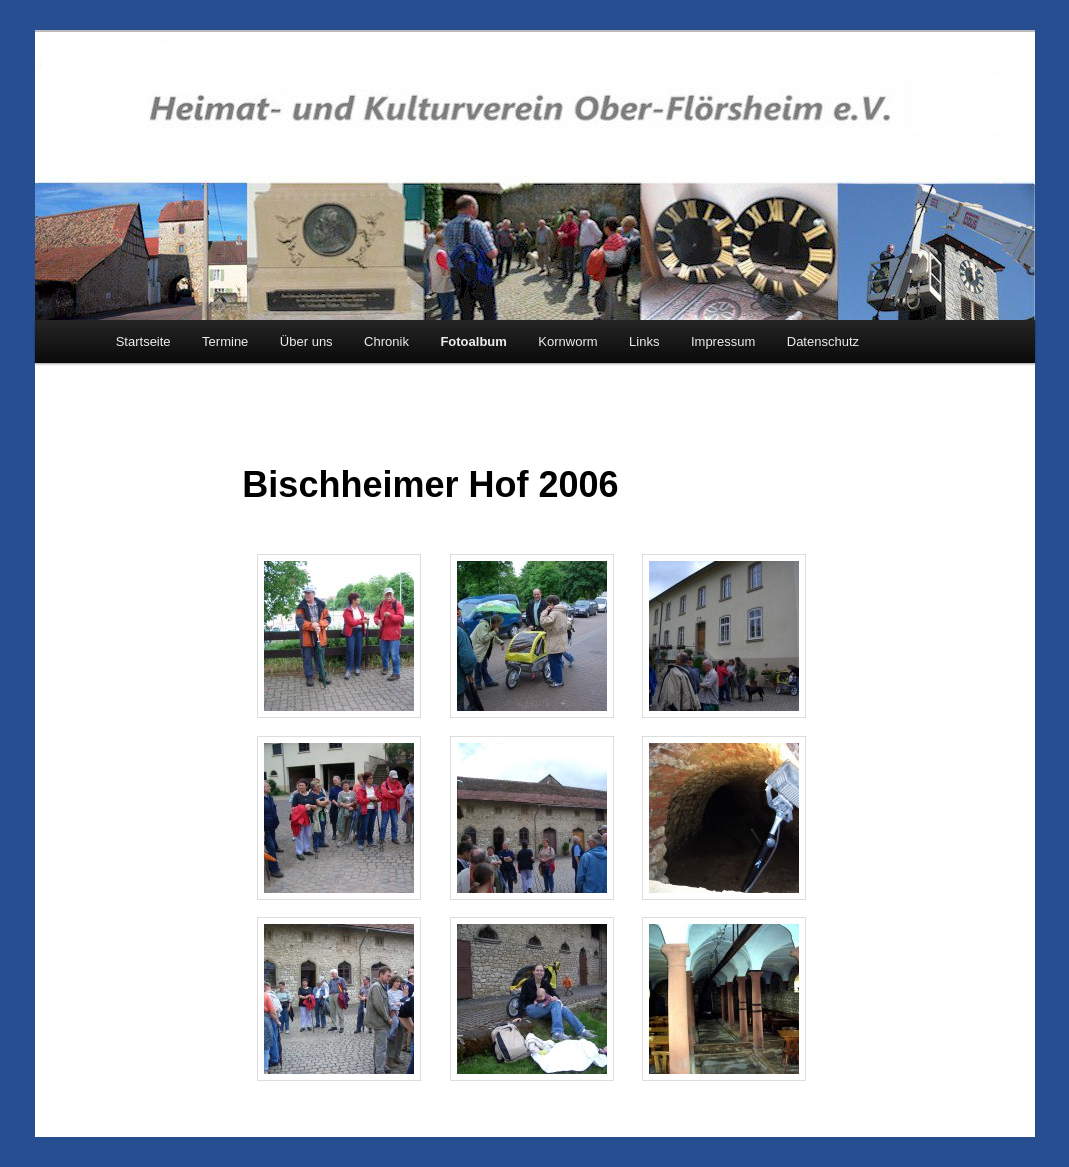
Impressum (723, 341)
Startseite (143, 341)
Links (644, 341)
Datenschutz (823, 341)
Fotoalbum (473, 341)
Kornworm (567, 341)
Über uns (306, 341)
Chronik (386, 341)
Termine (225, 341)
